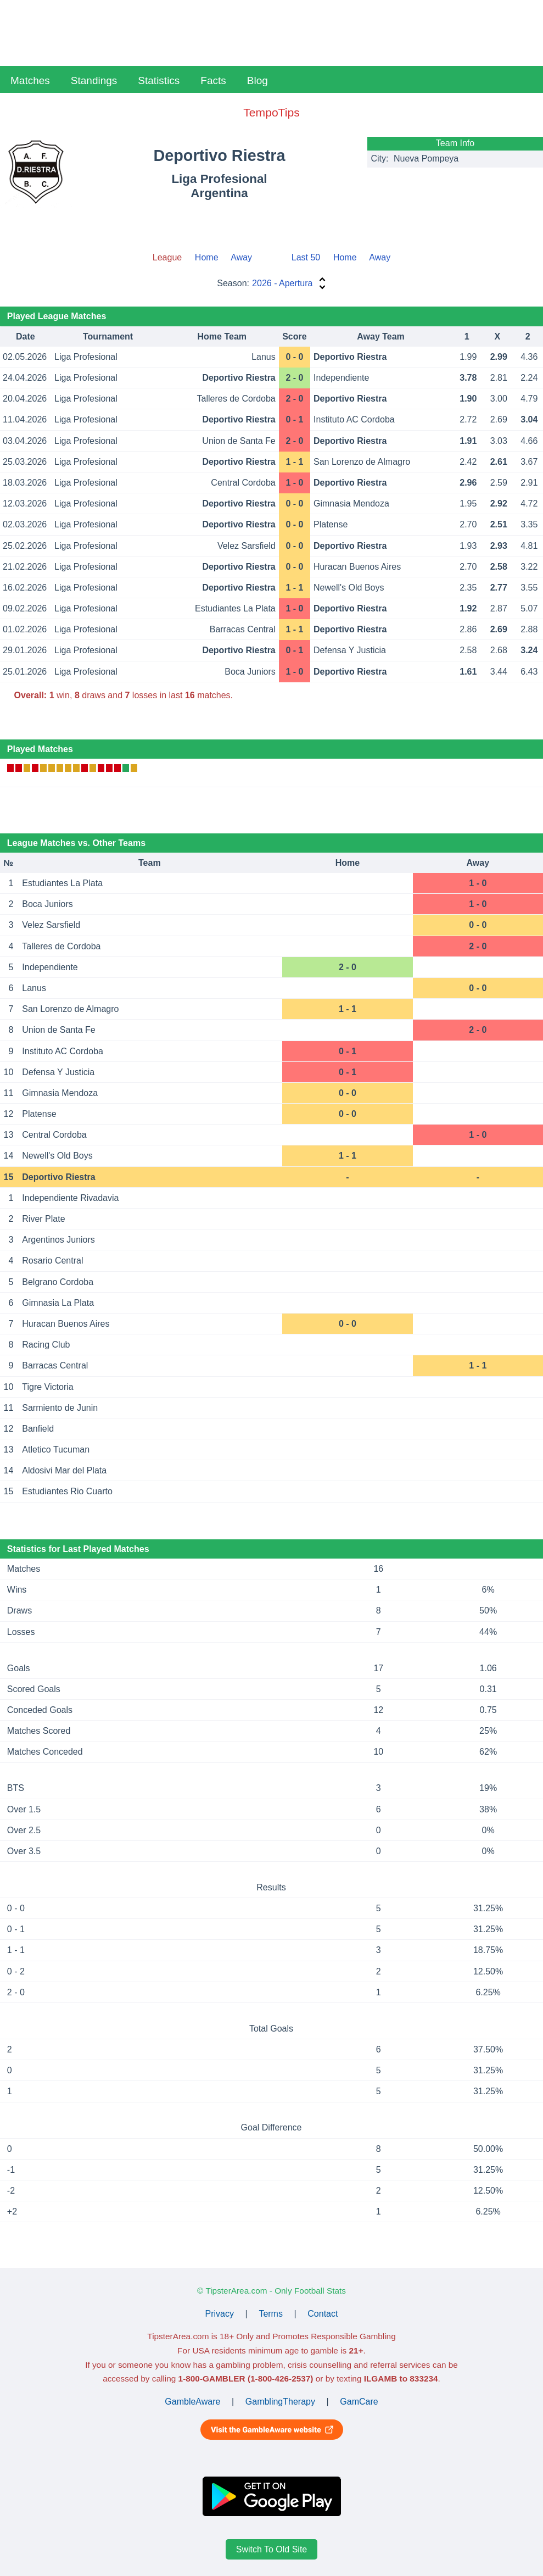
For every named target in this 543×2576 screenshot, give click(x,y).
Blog (257, 80)
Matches (30, 80)
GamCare (359, 2401)
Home (207, 257)
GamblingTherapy (280, 2401)
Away (241, 257)
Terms (271, 2313)
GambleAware (192, 2401)
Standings (94, 80)
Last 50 (306, 257)
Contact (322, 2313)
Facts (213, 80)
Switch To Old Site (271, 2549)
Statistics (159, 80)
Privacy (219, 2313)
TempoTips (271, 112)
